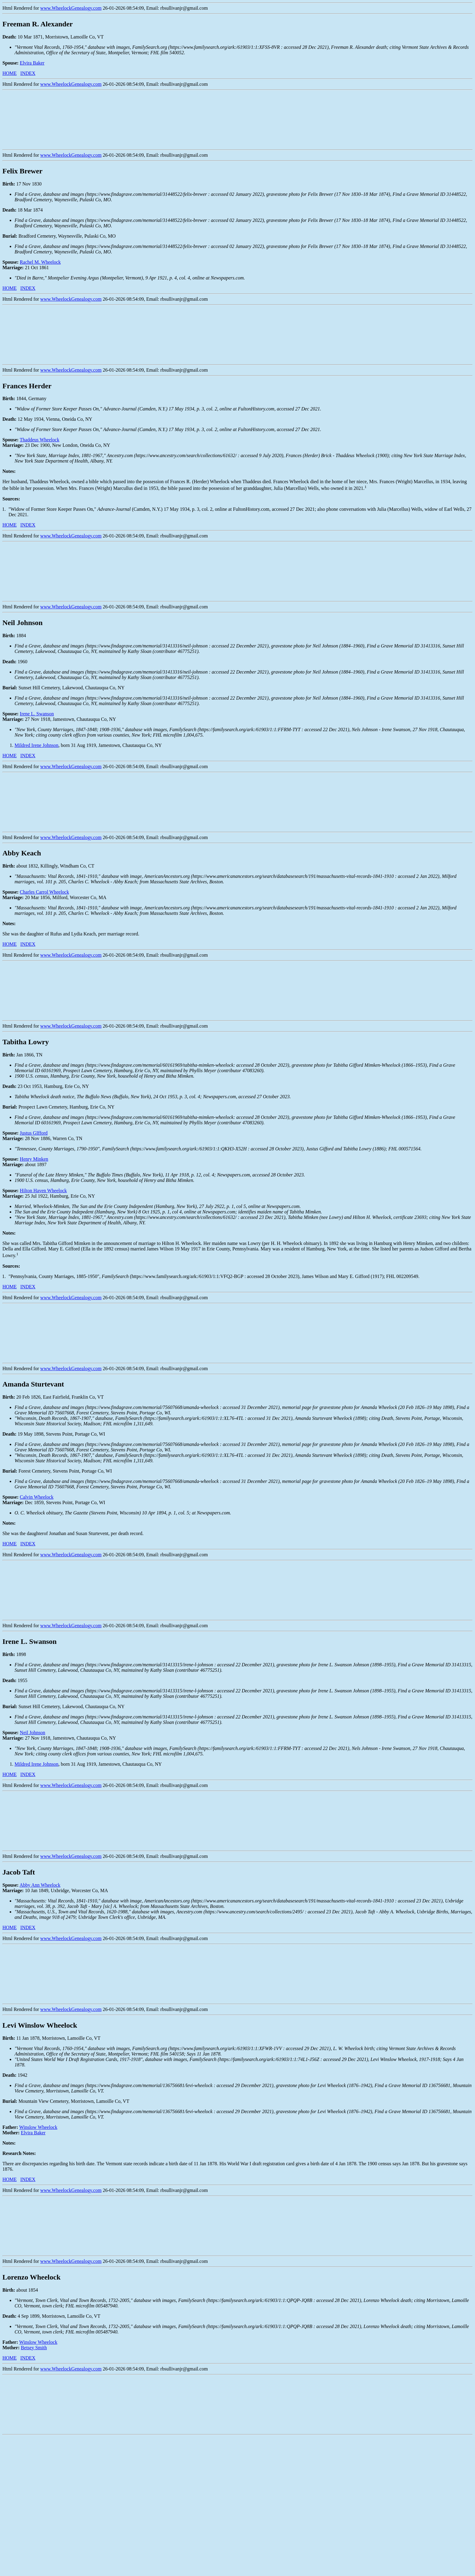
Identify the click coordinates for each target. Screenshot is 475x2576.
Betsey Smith (34, 2347)
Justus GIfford (34, 1133)
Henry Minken (34, 1159)
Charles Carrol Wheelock (44, 892)
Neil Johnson (32, 1732)
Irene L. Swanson (37, 713)
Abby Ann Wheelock (39, 1885)
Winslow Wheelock (38, 2127)
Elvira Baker (32, 62)
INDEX (27, 73)
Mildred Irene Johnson (36, 745)
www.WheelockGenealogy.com (70, 8)
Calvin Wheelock (36, 1497)
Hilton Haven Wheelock (43, 1190)
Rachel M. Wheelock (40, 262)
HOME (9, 73)
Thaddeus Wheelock (39, 439)
